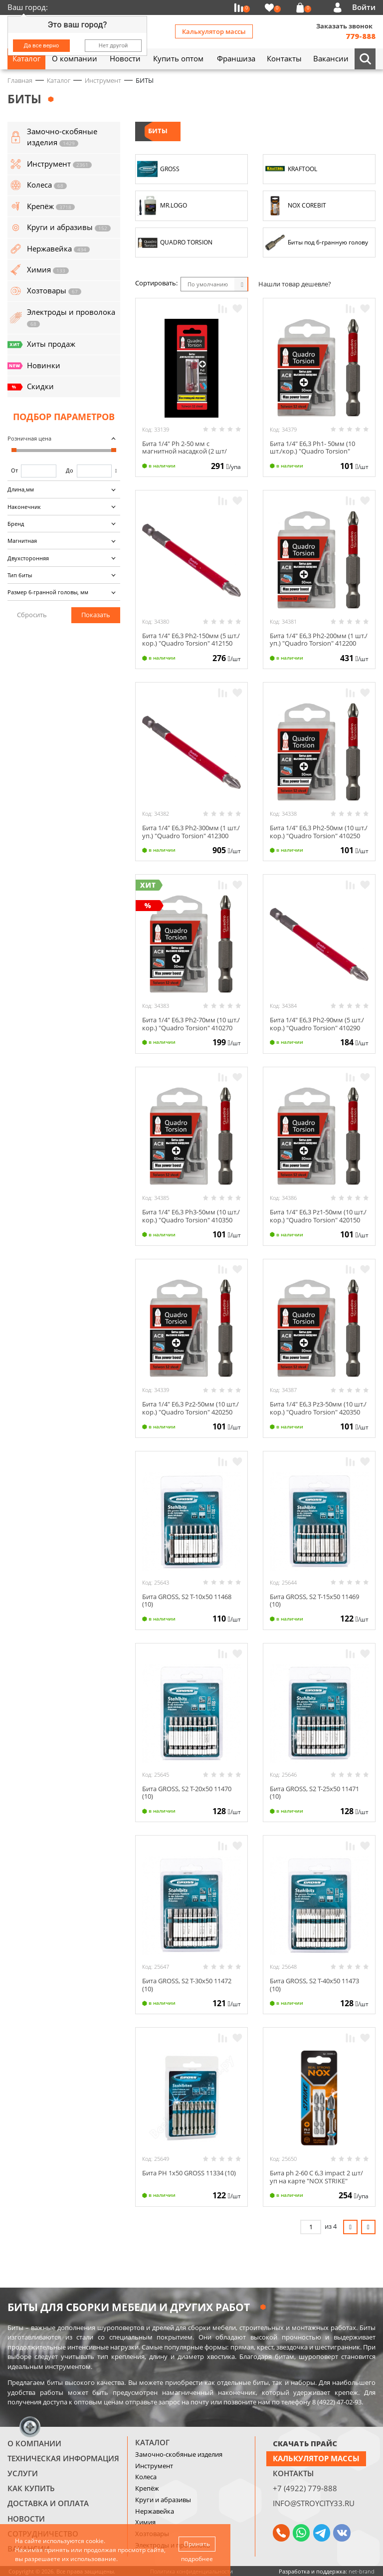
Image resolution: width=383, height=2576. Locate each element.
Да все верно (41, 45)
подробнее (197, 2559)
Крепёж (147, 2488)
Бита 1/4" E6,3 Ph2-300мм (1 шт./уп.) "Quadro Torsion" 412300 (191, 831)
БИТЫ (158, 130)
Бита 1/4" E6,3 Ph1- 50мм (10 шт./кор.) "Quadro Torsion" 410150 (312, 451)
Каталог (152, 2442)
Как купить (31, 2488)
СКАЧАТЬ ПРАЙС (305, 2443)
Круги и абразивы (163, 2499)
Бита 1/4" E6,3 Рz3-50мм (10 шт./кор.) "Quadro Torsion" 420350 (318, 1408)
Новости (26, 2519)
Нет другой (113, 45)
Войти (364, 7)
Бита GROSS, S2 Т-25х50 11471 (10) (314, 1792)
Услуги (22, 2473)
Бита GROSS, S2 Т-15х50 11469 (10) (314, 1600)
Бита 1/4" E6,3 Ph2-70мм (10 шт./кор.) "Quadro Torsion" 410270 (191, 1023)
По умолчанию (208, 284)
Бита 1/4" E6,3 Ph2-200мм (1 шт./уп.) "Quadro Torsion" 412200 (319, 639)
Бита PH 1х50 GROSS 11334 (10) (189, 2172)
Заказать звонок (344, 25)
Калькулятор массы (214, 31)
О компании (34, 2443)
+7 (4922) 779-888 (305, 2488)
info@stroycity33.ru (314, 2503)
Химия (145, 2522)
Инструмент (154, 2465)
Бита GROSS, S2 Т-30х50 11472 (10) (186, 1984)
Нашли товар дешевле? (294, 283)
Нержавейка (154, 2511)
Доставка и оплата (48, 2503)
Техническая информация (63, 2458)
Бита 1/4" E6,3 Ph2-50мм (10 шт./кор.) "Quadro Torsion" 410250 (319, 831)
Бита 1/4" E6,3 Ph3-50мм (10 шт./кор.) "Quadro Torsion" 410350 (191, 1215)
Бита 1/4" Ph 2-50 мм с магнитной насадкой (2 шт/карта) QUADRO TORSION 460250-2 (184, 455)
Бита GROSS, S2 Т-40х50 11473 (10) (314, 1984)
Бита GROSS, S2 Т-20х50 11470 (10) (186, 1792)
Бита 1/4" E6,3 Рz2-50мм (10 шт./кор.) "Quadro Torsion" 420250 (190, 1408)
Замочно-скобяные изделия (178, 2454)
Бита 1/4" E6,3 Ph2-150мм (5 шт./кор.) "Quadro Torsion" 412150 (191, 639)
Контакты (293, 2473)
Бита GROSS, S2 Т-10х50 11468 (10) (186, 1600)
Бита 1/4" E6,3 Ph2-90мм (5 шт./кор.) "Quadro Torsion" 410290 (317, 1023)
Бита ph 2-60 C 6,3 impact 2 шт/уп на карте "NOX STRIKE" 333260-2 (316, 2180)
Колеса (146, 2476)
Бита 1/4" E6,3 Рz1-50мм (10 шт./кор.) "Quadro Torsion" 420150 (318, 1215)
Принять (197, 2544)
